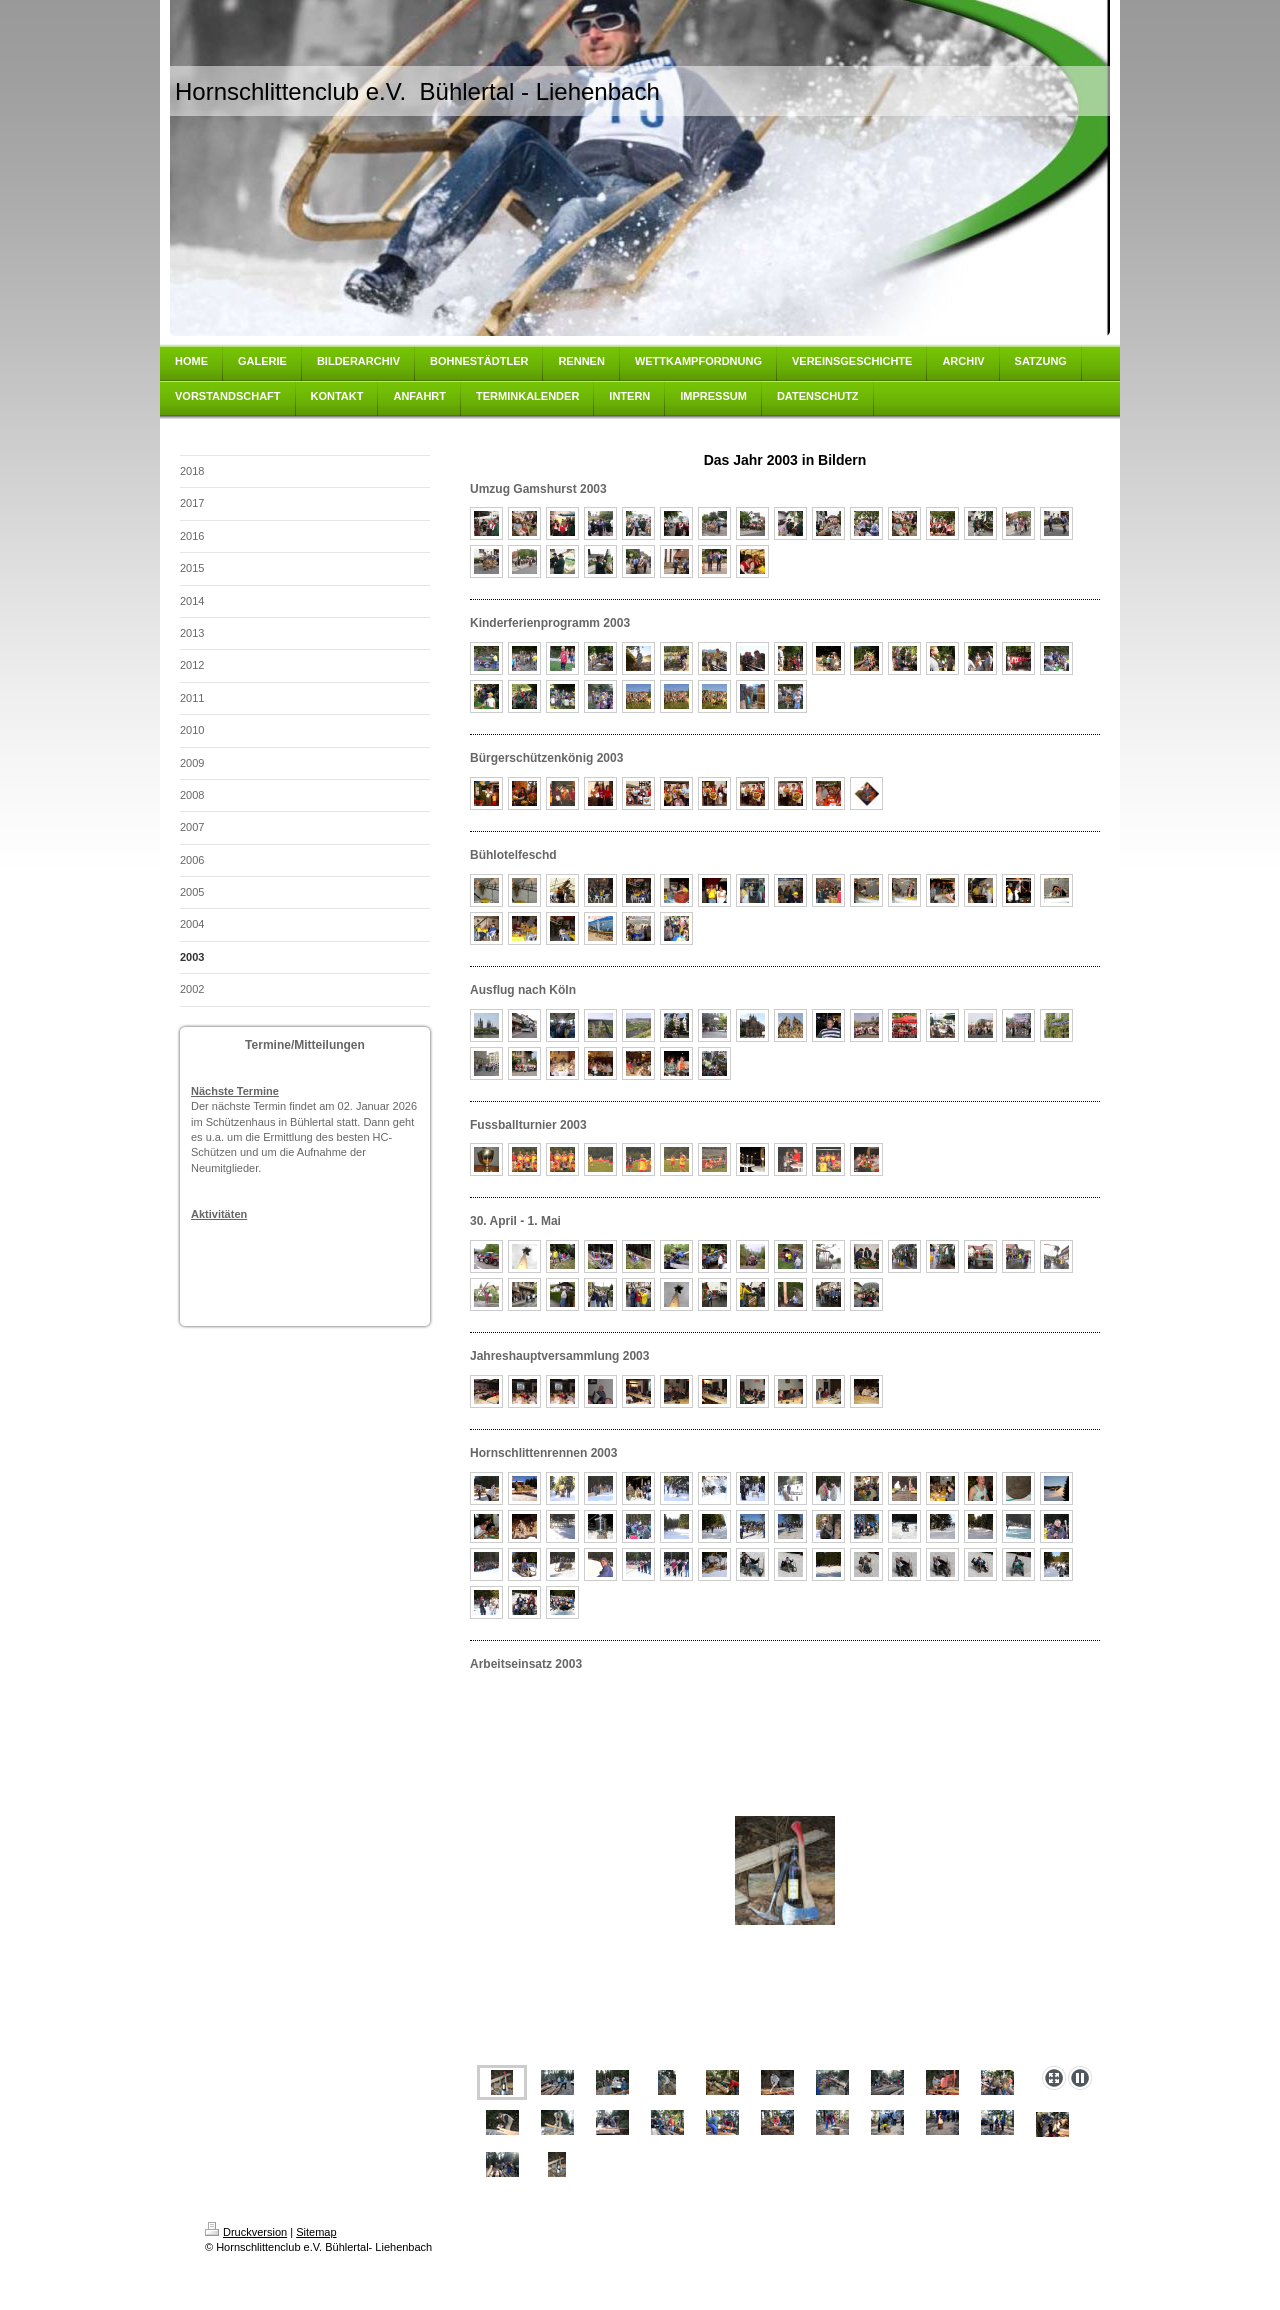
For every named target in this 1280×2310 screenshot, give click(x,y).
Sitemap (316, 2232)
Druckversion (246, 2232)
